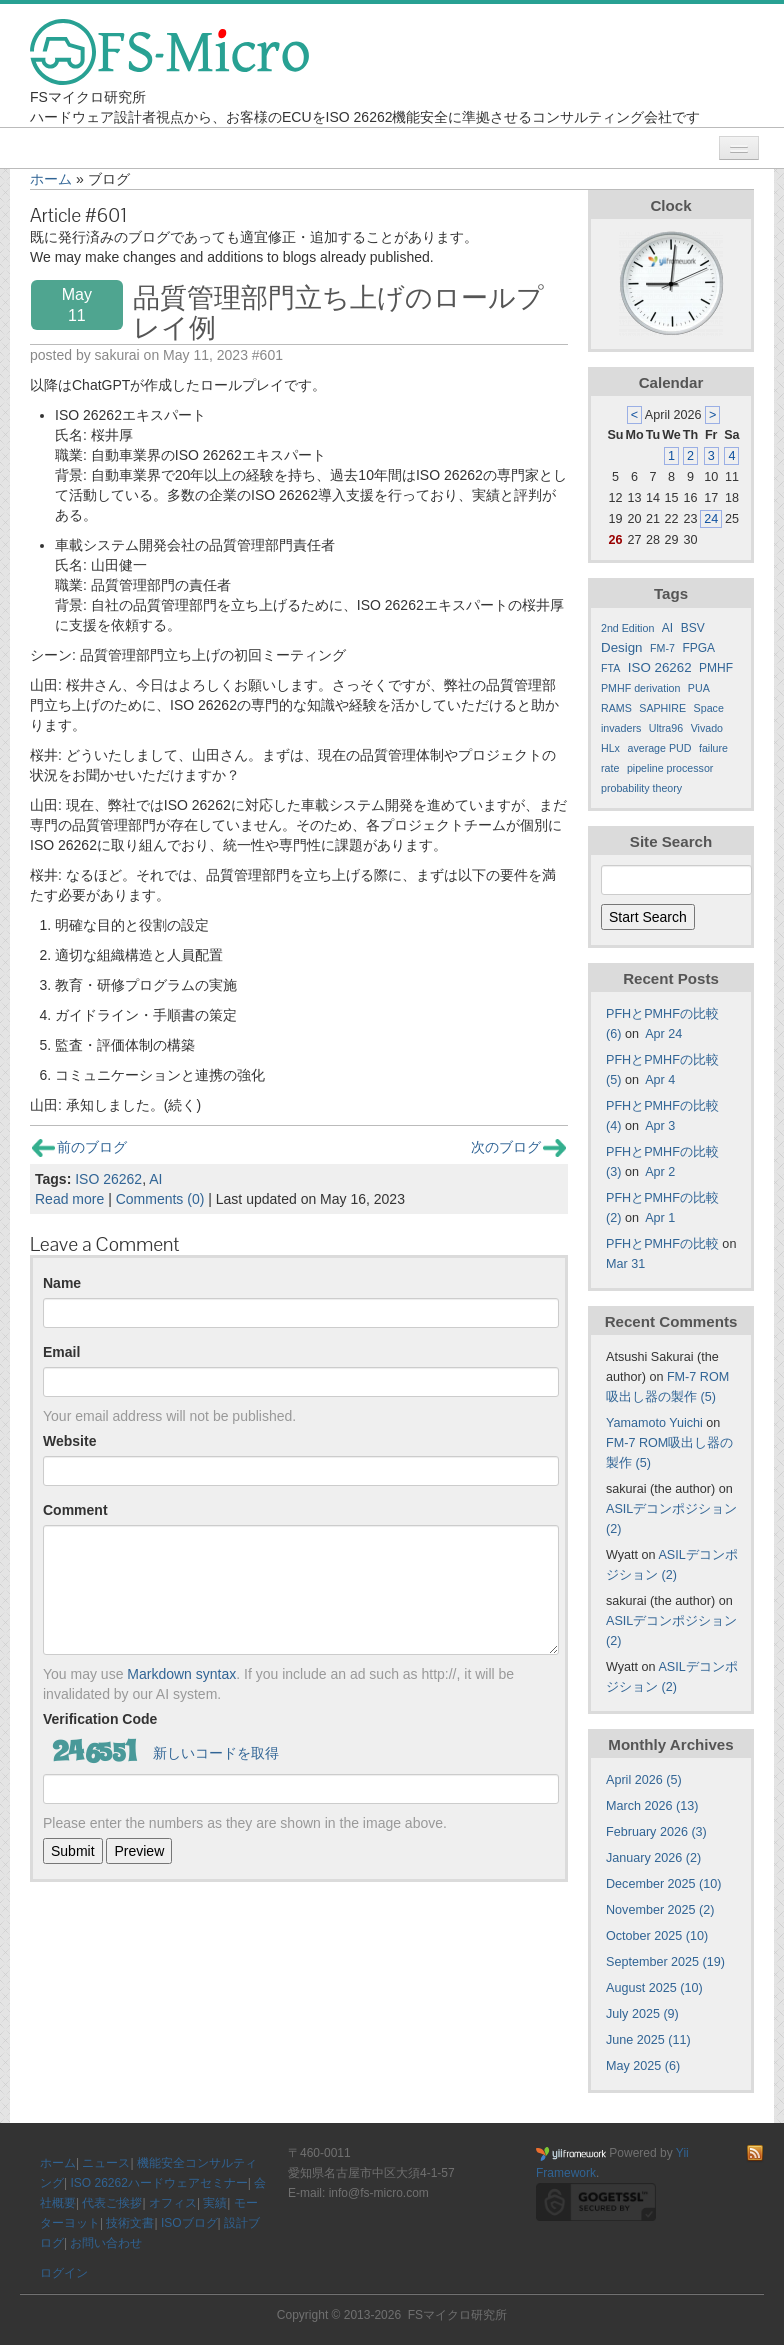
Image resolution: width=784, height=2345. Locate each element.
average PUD (659, 748)
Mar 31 (625, 1264)
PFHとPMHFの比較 (662, 1244)
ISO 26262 (108, 1179)
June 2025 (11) (648, 2040)
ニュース (106, 2163)
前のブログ (79, 1147)
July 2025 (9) (642, 2014)
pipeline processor (670, 768)
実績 (215, 2203)
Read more (69, 1199)
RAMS (616, 708)
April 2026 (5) (644, 1780)
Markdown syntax (181, 1674)
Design (622, 647)
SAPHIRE (662, 708)
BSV (693, 628)
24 (711, 519)
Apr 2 (660, 1172)
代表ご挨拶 (112, 2203)
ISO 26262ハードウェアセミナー (158, 2183)
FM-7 (662, 648)
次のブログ (518, 1147)
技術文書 (130, 2223)
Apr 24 (663, 1034)
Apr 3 (660, 1126)
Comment (75, 1510)
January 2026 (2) (653, 1858)
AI (155, 1179)
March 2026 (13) (652, 1806)
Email (61, 1352)
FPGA (698, 648)
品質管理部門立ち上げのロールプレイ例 (338, 312)
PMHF (716, 668)
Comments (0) (160, 1199)
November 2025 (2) (660, 1910)
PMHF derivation (640, 688)
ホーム (51, 179)
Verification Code (100, 1719)
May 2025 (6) (643, 2066)
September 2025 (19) (665, 1962)
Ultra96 (666, 728)
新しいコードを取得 (216, 1753)
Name (62, 1283)
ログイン (64, 2273)
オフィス (173, 2203)
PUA (699, 688)
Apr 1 (660, 1218)
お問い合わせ (106, 2243)
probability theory (641, 788)
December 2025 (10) (664, 1884)
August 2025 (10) (654, 1988)
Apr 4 (660, 1080)
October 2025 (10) (657, 1936)
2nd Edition (627, 628)
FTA (610, 668)
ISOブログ (189, 2223)
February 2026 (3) (656, 1832)
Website (69, 1441)
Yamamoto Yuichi (654, 1423)
